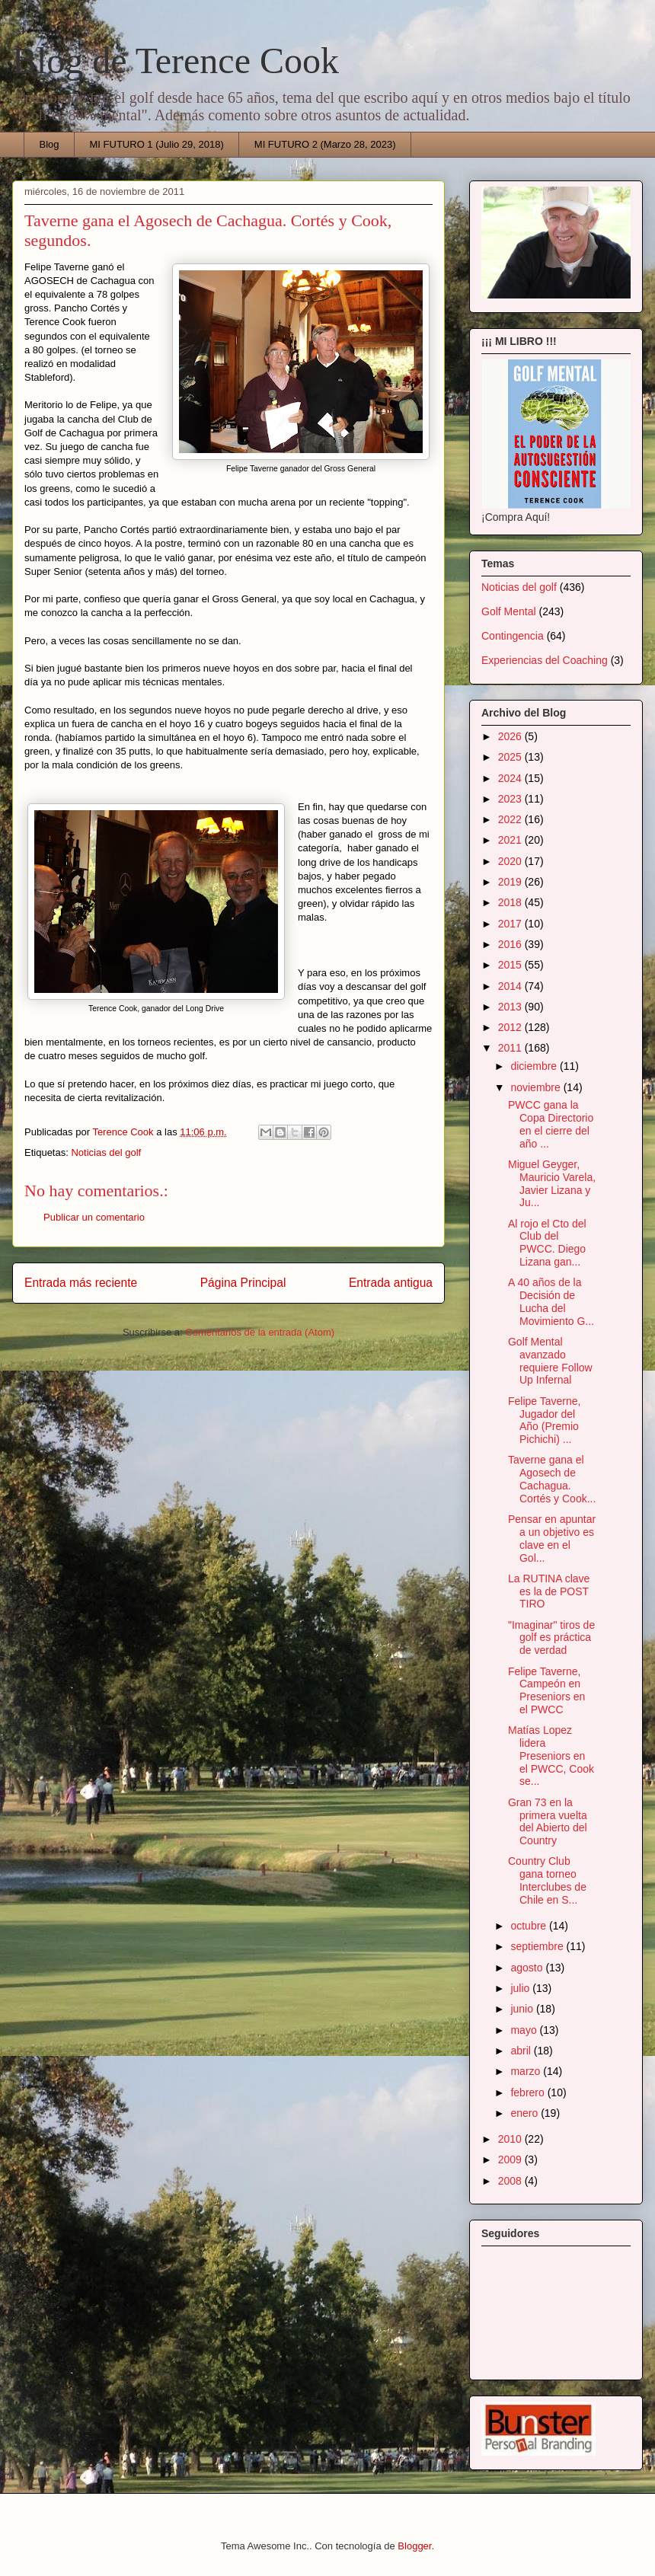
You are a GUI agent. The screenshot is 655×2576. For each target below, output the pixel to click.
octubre (529, 1926)
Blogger (414, 2546)
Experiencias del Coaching (544, 660)
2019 (511, 882)
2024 (511, 778)
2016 (511, 944)
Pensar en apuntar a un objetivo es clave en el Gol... (552, 1538)
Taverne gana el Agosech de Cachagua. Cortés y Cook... (552, 1479)
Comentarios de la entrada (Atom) (259, 1332)
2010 (511, 2139)
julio (521, 1988)
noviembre (536, 1087)
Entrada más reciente (80, 1282)
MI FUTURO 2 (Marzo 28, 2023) (325, 144)
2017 (511, 924)
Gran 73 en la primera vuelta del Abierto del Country (547, 1821)
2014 (511, 986)
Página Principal (243, 1282)
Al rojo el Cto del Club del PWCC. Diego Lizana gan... (547, 1243)
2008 (511, 2181)
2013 (511, 1007)
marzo (526, 2071)
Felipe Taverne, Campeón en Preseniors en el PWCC (546, 1690)
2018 (511, 902)
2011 (511, 1048)
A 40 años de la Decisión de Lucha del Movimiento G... (551, 1301)
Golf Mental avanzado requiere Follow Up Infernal (550, 1361)
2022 (511, 819)
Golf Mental (508, 611)
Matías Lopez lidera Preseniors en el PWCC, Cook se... (551, 1755)
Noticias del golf (106, 1152)
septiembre (538, 1946)
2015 (511, 965)
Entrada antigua (391, 1282)
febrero (528, 2092)
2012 (511, 1027)
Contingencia (512, 636)
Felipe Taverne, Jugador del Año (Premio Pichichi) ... (544, 1420)
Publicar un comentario (94, 1217)
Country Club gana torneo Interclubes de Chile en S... (547, 1880)
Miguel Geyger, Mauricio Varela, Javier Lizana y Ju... (552, 1183)
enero (525, 2113)
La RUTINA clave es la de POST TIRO (549, 1591)
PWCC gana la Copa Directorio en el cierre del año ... (550, 1124)
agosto (527, 1968)
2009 (511, 2159)
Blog (49, 144)
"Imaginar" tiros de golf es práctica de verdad (551, 1638)
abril (521, 2051)
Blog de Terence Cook (175, 60)
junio (522, 2009)
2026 (511, 736)
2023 (511, 799)
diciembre (535, 1066)
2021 (511, 840)
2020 (511, 861)
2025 (511, 757)
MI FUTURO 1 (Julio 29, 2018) (157, 144)
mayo (524, 2030)
